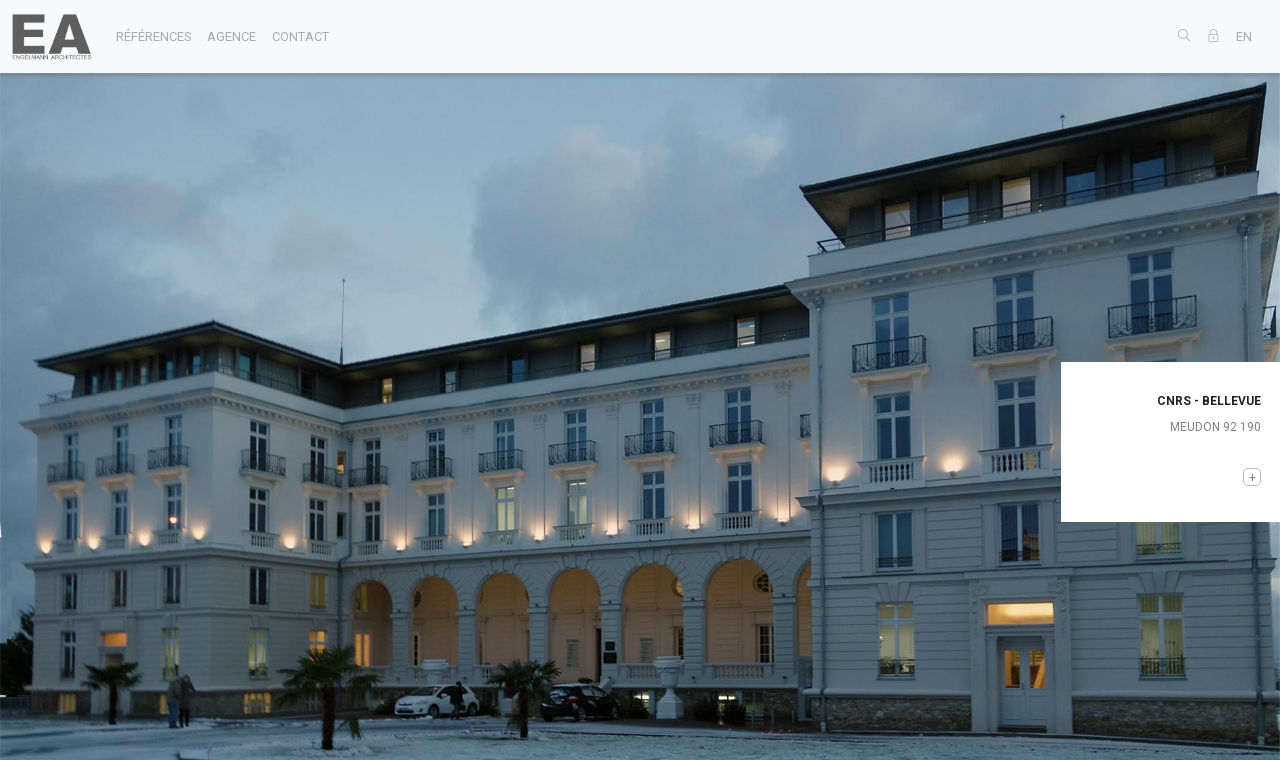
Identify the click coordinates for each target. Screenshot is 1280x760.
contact (300, 36)
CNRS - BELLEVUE (1209, 401)
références (153, 36)
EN (1244, 36)
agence (231, 36)
